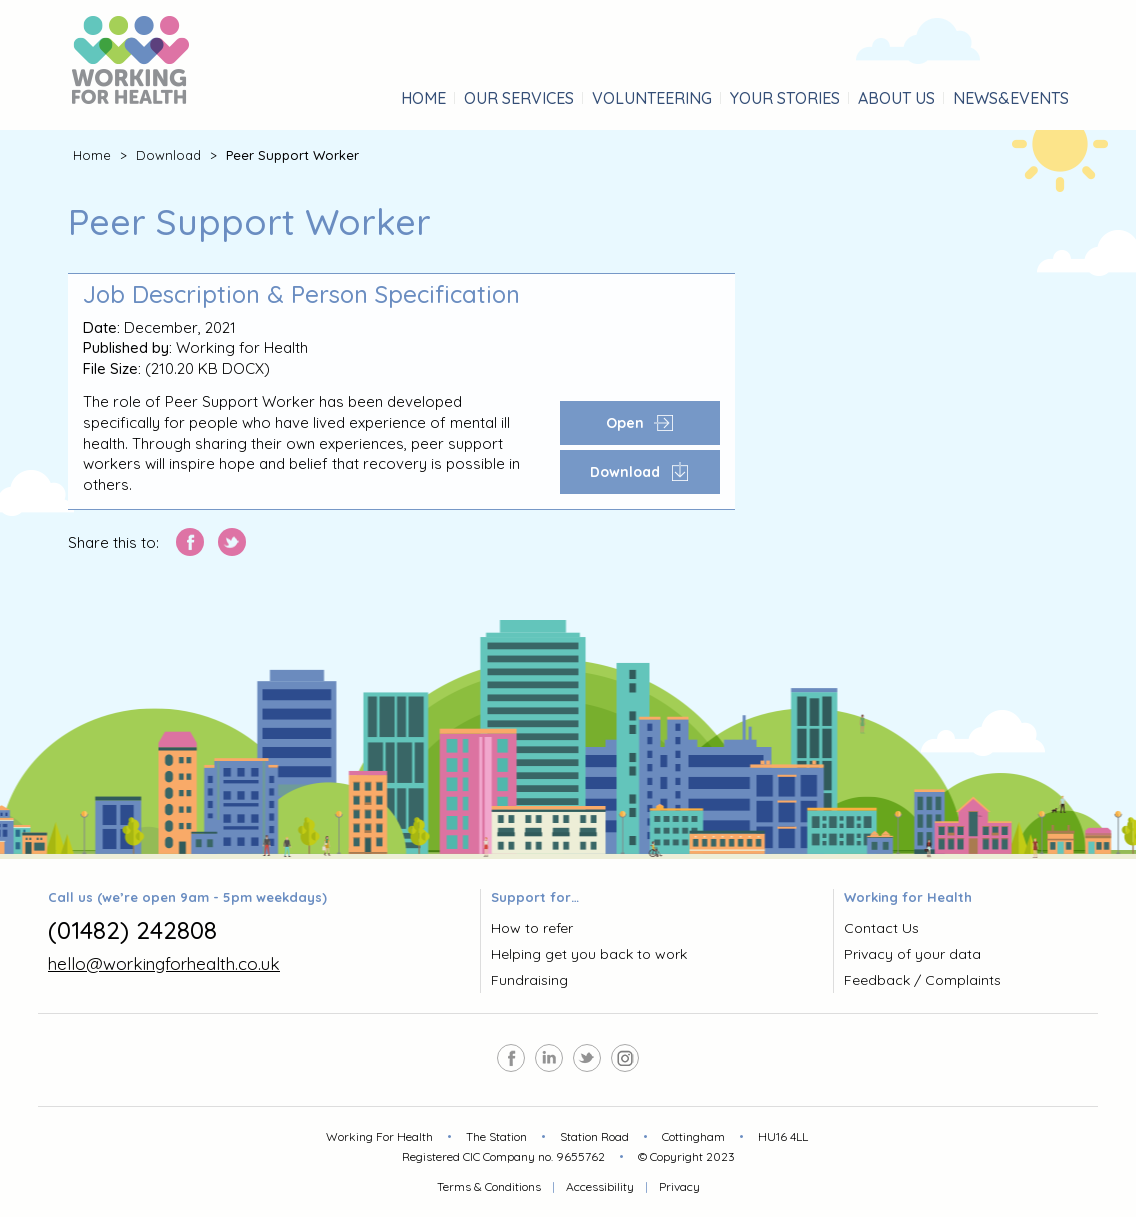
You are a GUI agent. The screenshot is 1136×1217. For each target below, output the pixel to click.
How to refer (532, 928)
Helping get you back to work (589, 954)
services (519, 98)
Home (423, 98)
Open (640, 423)
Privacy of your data (912, 954)
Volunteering (652, 98)
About (896, 98)
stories (785, 98)
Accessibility (600, 1186)
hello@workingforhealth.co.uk (164, 963)
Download (168, 155)
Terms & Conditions (489, 1186)
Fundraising (529, 980)
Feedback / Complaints (922, 980)
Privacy (679, 1186)
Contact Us (881, 928)
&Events (1011, 98)
